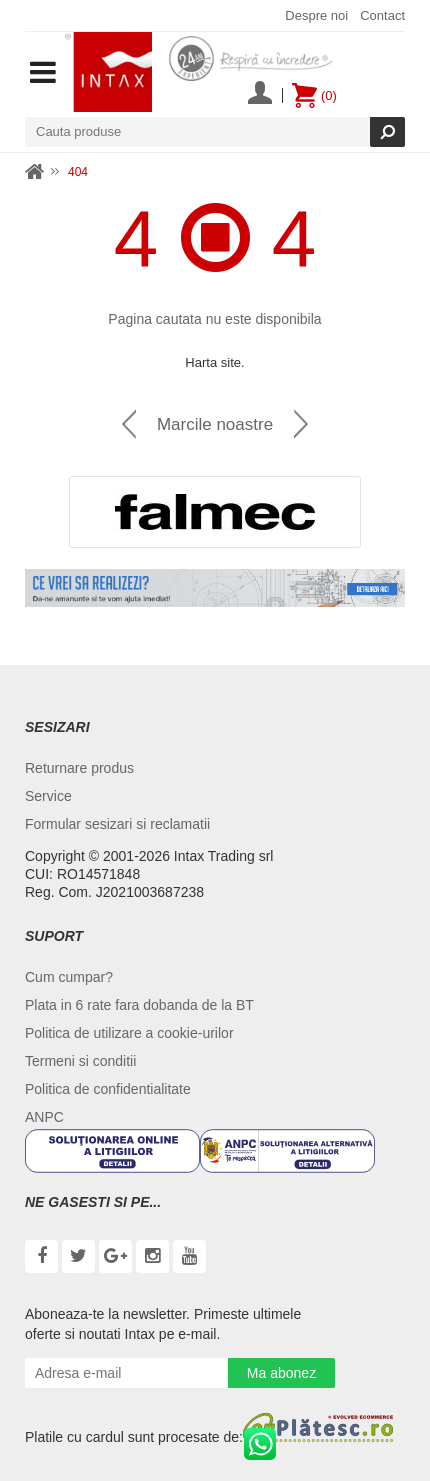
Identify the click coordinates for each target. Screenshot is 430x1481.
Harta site (213, 362)
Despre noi (316, 15)
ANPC (44, 1117)
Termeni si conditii (80, 1061)
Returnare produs (79, 768)
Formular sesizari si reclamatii (117, 824)
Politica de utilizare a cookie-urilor (129, 1033)
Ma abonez (281, 1373)
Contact (382, 15)
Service (48, 796)
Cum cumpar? (69, 977)
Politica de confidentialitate (108, 1089)
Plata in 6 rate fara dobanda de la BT (139, 1005)
